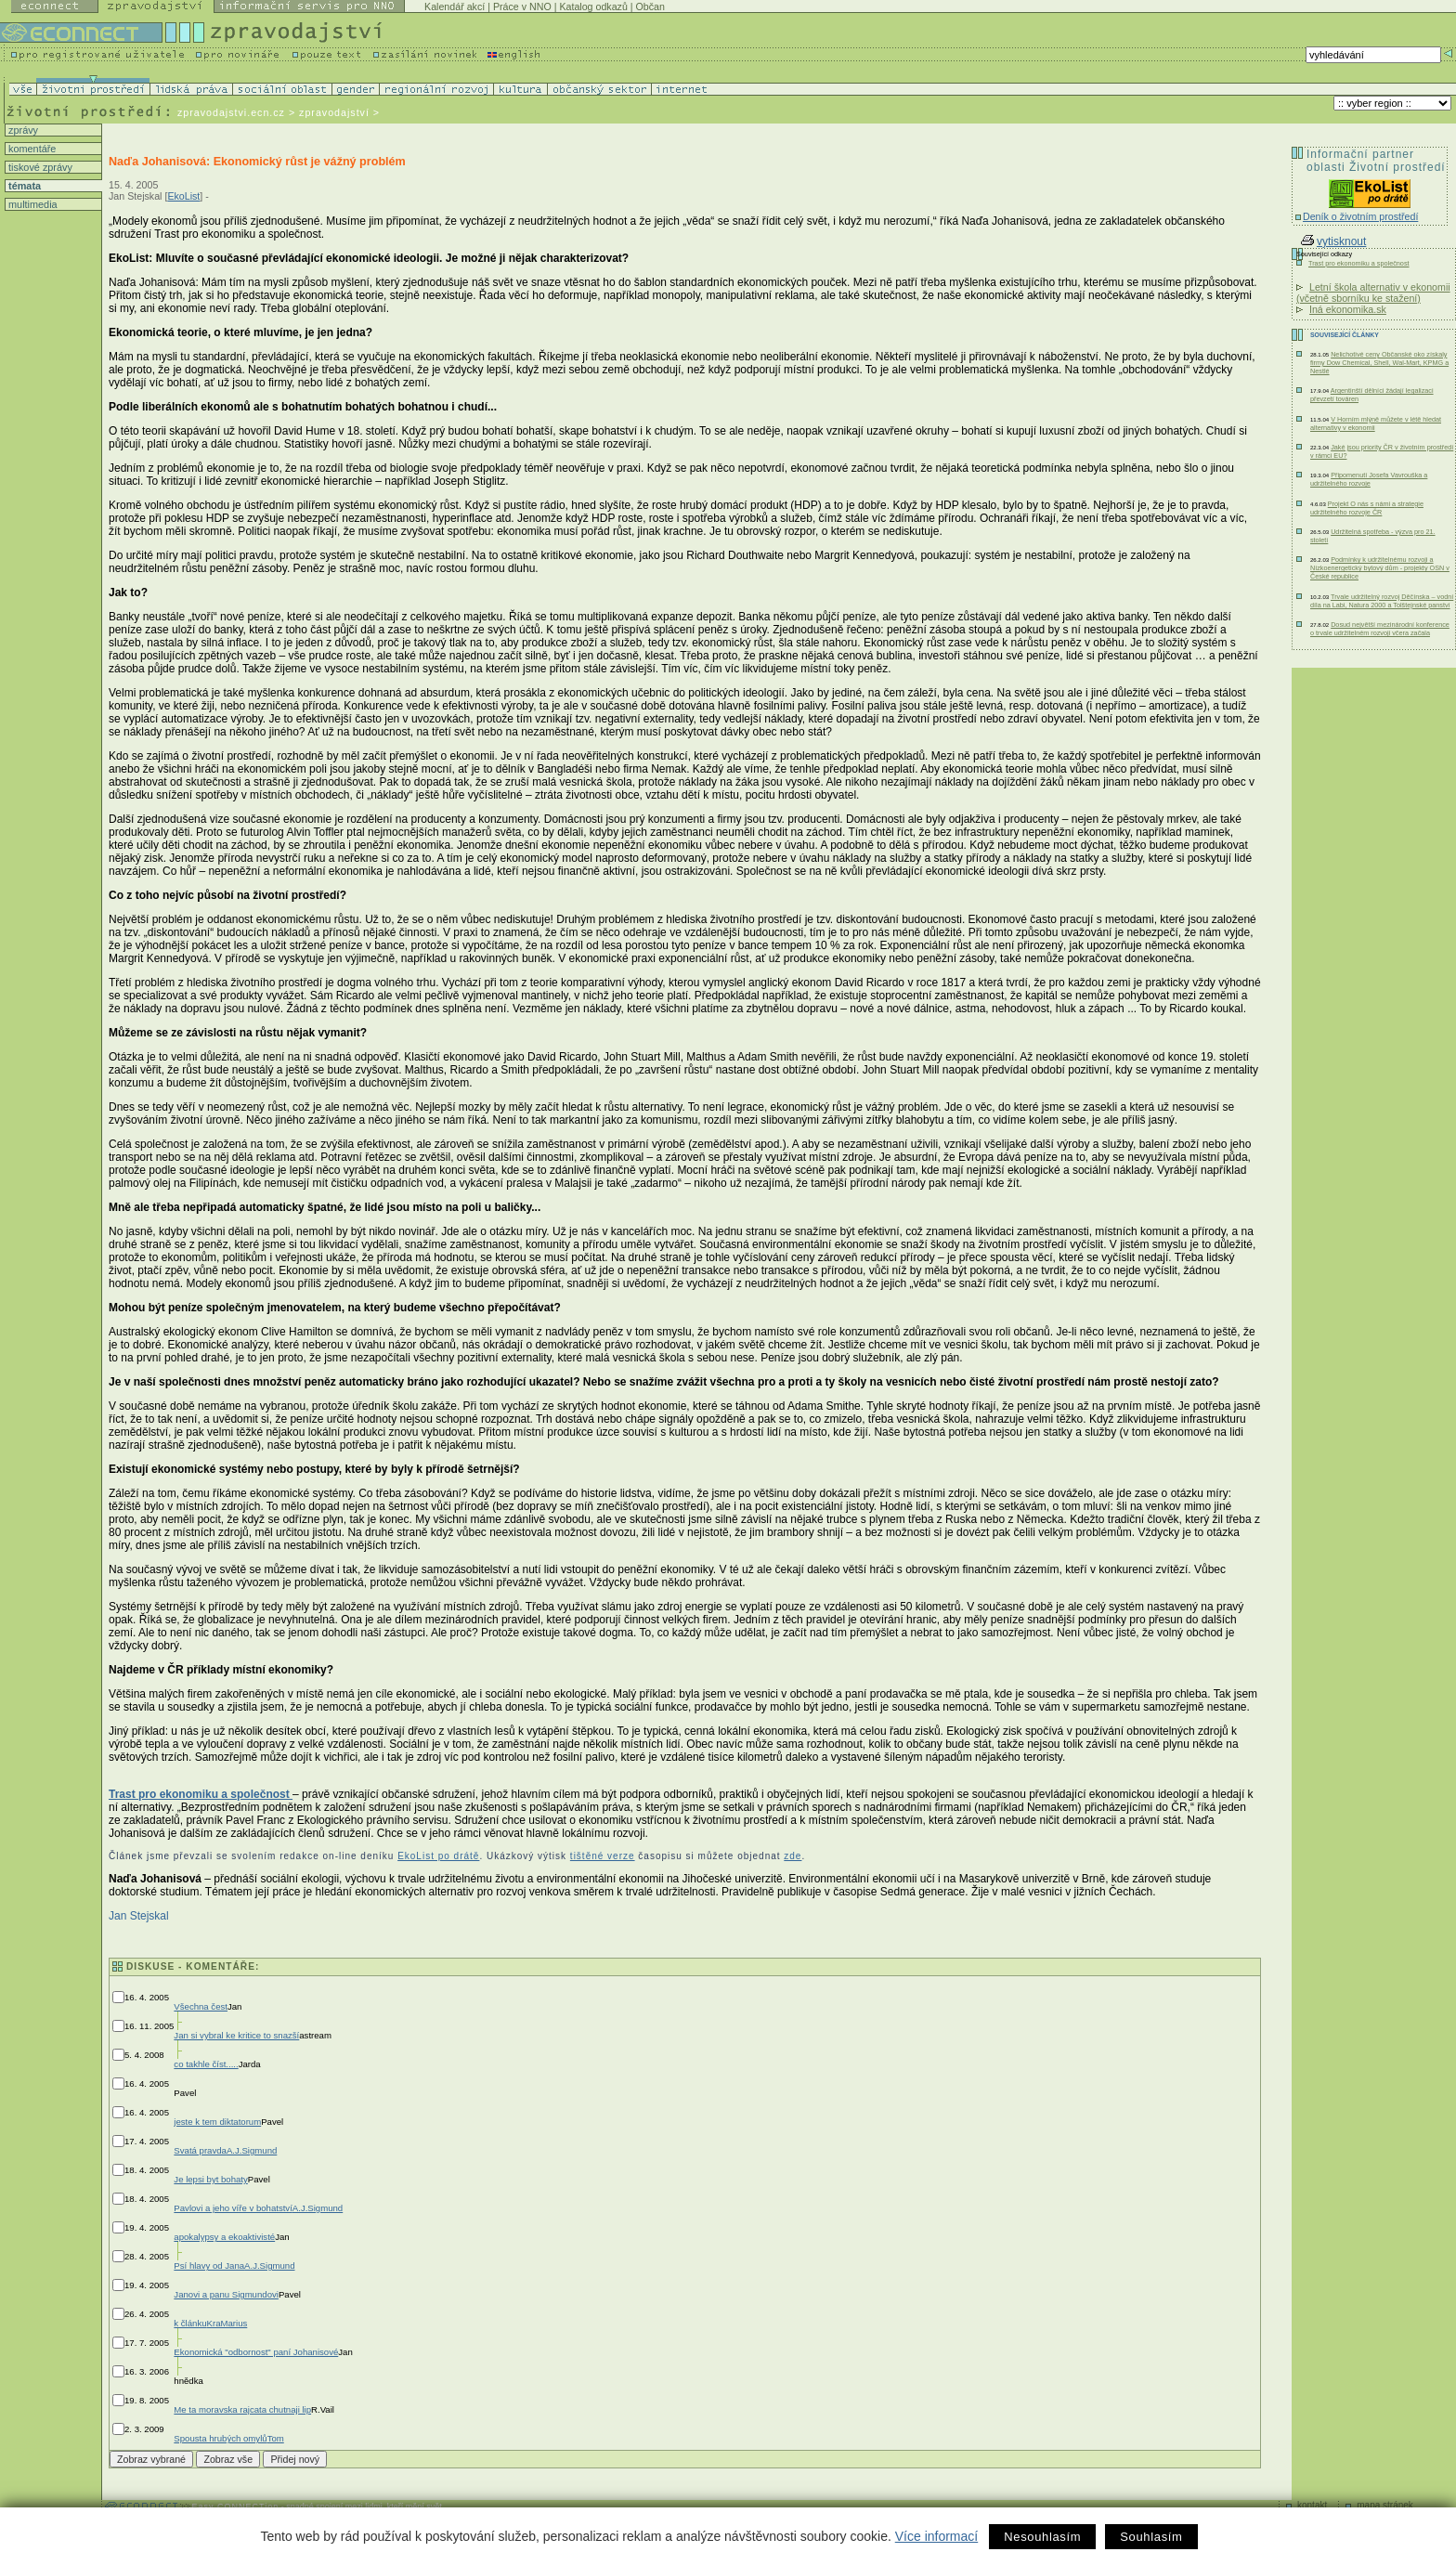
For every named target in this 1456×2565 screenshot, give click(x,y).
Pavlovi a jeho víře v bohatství (233, 2208)
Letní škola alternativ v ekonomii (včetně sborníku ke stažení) (1373, 292)
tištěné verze (602, 1856)
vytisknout (1333, 241)
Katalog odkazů (593, 6)
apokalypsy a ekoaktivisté (224, 2237)
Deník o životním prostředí (1360, 216)
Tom (275, 2438)
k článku (190, 2323)
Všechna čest (201, 2006)
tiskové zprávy (39, 167)
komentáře (31, 148)
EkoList (183, 196)
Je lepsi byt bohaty (210, 2179)
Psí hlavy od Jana (209, 2265)
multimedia (32, 204)
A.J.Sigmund (252, 2150)
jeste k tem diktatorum (217, 2121)
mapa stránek (1385, 2505)
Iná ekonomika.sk (1347, 309)
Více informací (936, 2536)
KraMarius (227, 2323)
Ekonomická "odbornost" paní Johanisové (256, 2352)
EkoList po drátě (438, 1856)
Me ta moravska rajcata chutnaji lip (242, 2409)
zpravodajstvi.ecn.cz (231, 112)
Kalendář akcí (454, 6)
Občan (650, 6)
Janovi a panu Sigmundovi (226, 2294)
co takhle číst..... (206, 2064)
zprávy (22, 130)
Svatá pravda (200, 2150)
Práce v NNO (522, 6)
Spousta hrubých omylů (220, 2438)
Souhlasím (1151, 2537)
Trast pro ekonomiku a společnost (200, 1794)
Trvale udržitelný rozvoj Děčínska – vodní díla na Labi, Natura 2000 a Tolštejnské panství (1381, 600)
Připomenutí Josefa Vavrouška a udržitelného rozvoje (1368, 479)
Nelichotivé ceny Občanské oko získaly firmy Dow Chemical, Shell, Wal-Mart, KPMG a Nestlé (1379, 362)
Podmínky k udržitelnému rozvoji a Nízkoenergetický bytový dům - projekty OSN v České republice (1380, 567)
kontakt (1312, 2505)
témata (23, 185)
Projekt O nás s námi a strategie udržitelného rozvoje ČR (1367, 508)
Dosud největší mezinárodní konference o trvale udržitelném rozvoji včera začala (1380, 628)
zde (792, 1856)
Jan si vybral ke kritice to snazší (236, 2035)
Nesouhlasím (1042, 2537)
